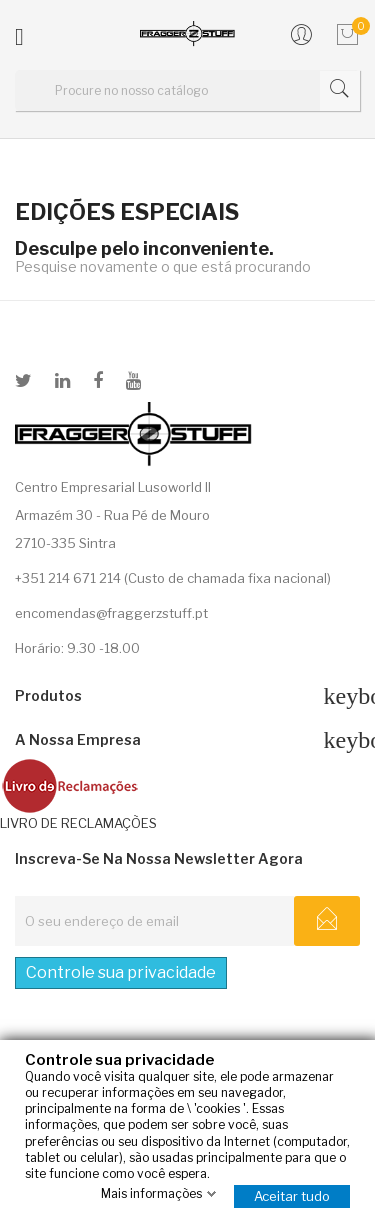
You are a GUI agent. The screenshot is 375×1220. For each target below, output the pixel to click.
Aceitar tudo (292, 1196)
